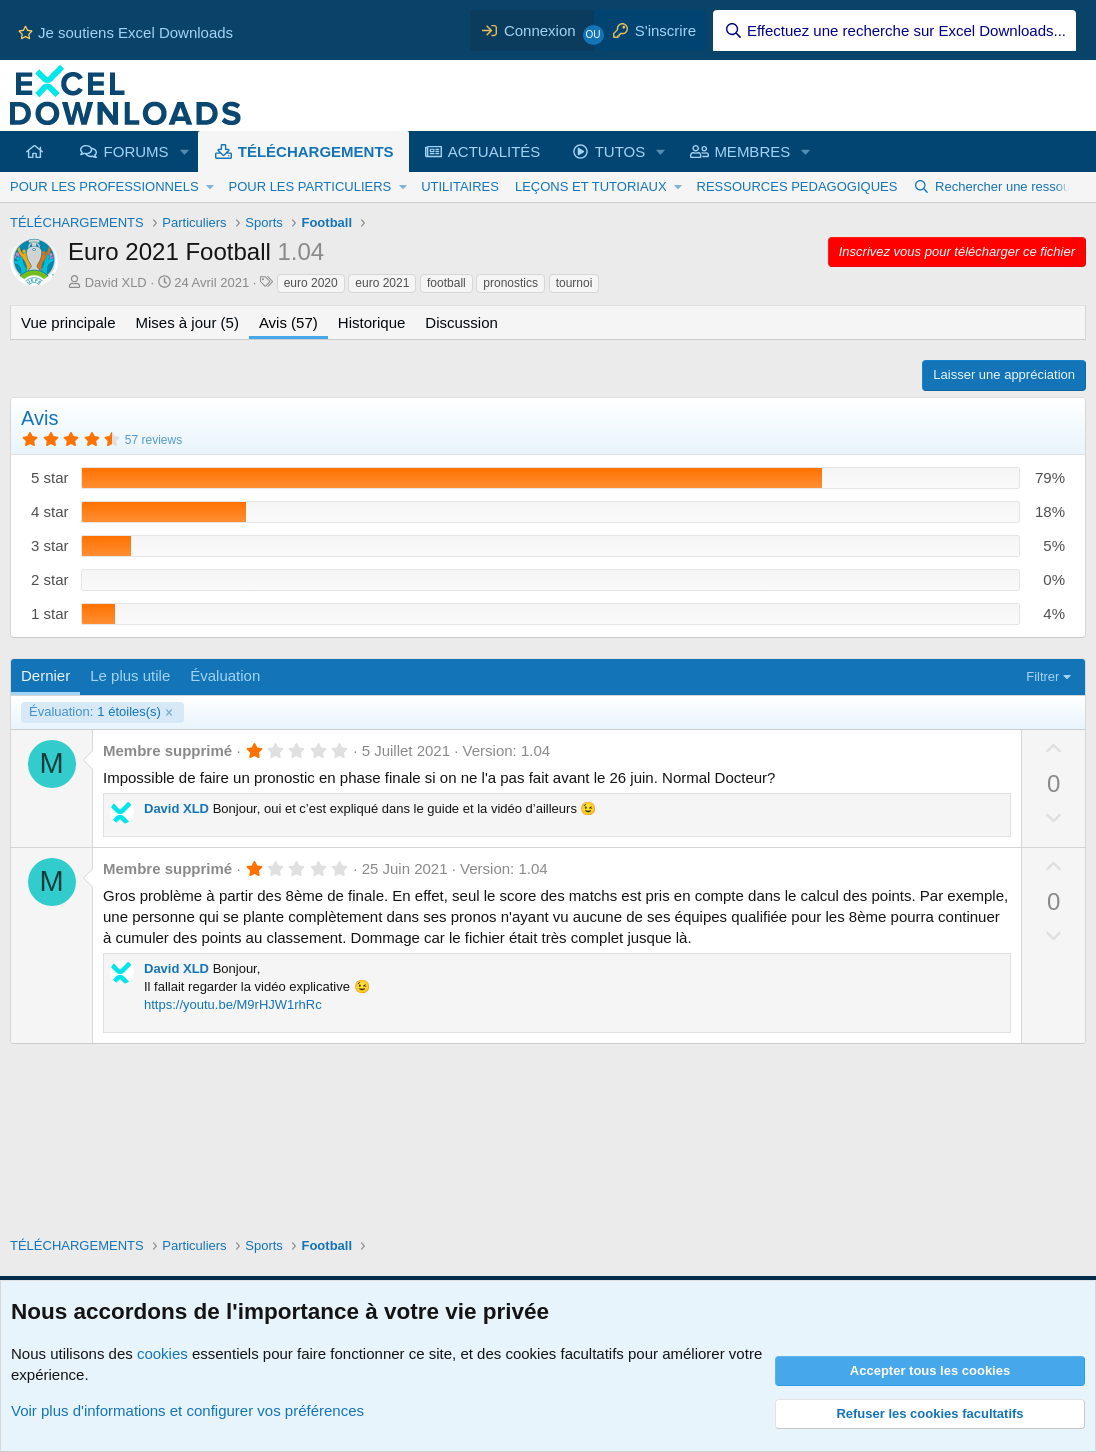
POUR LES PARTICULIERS (309, 186)
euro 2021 (382, 283)
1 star (50, 613)
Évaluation (225, 675)
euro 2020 (311, 283)
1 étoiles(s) (95, 712)
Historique (372, 322)
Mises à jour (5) (187, 322)
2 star (50, 579)
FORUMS (136, 151)
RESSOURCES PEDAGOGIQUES (797, 186)
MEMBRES (752, 151)
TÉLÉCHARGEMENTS (316, 151)
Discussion (461, 322)
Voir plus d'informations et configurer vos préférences (187, 1410)
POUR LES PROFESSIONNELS (104, 186)
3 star (50, 545)
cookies (162, 1353)
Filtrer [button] (1042, 676)
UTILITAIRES (460, 186)
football (446, 283)
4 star (50, 511)
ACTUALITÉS (494, 151)
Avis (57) (288, 322)
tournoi (574, 283)
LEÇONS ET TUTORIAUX (591, 186)
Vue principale (68, 322)
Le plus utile (130, 675)
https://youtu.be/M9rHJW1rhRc (233, 1004)
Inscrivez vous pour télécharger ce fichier (957, 251)
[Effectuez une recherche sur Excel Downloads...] (894, 30)
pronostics (510, 283)
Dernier (45, 675)
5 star (50, 477)
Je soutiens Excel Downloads (125, 32)
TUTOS (620, 151)
